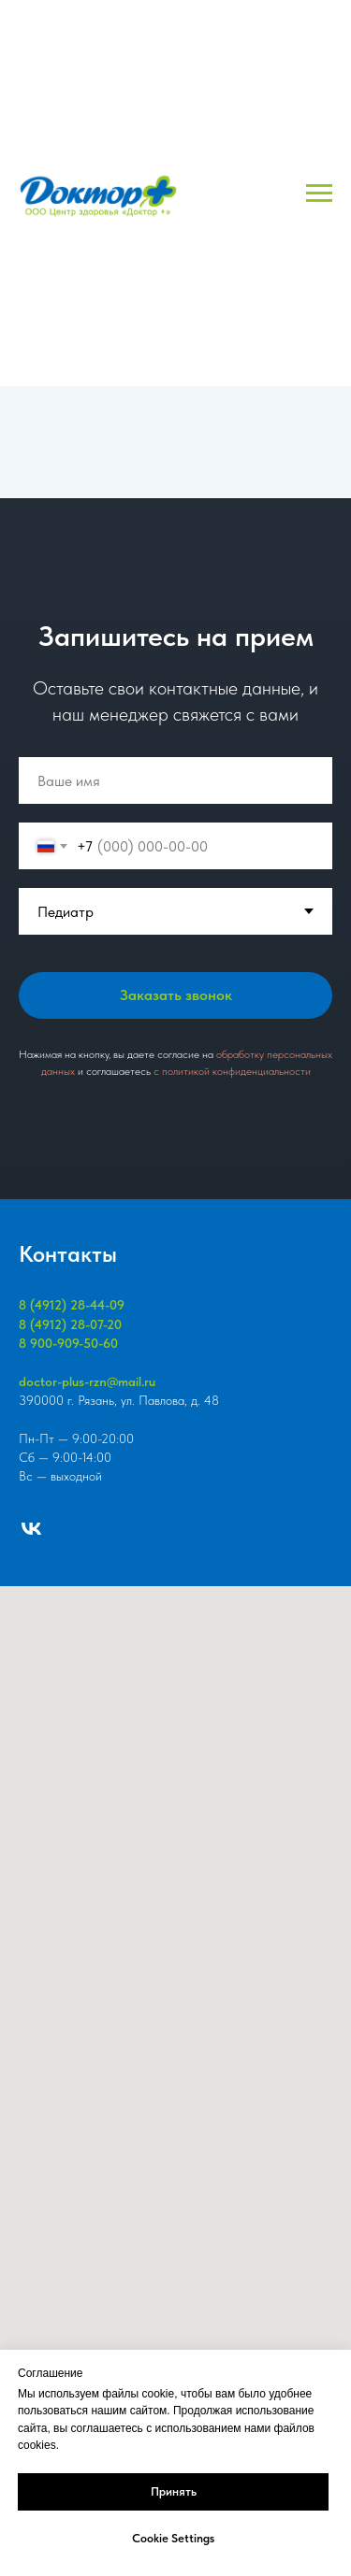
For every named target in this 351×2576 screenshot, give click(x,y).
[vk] (31, 1528)
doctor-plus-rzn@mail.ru (87, 1381)
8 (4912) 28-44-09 (71, 1304)
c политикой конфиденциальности (232, 1071)
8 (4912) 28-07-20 (70, 1324)
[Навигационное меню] (319, 193)
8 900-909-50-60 (68, 1343)
